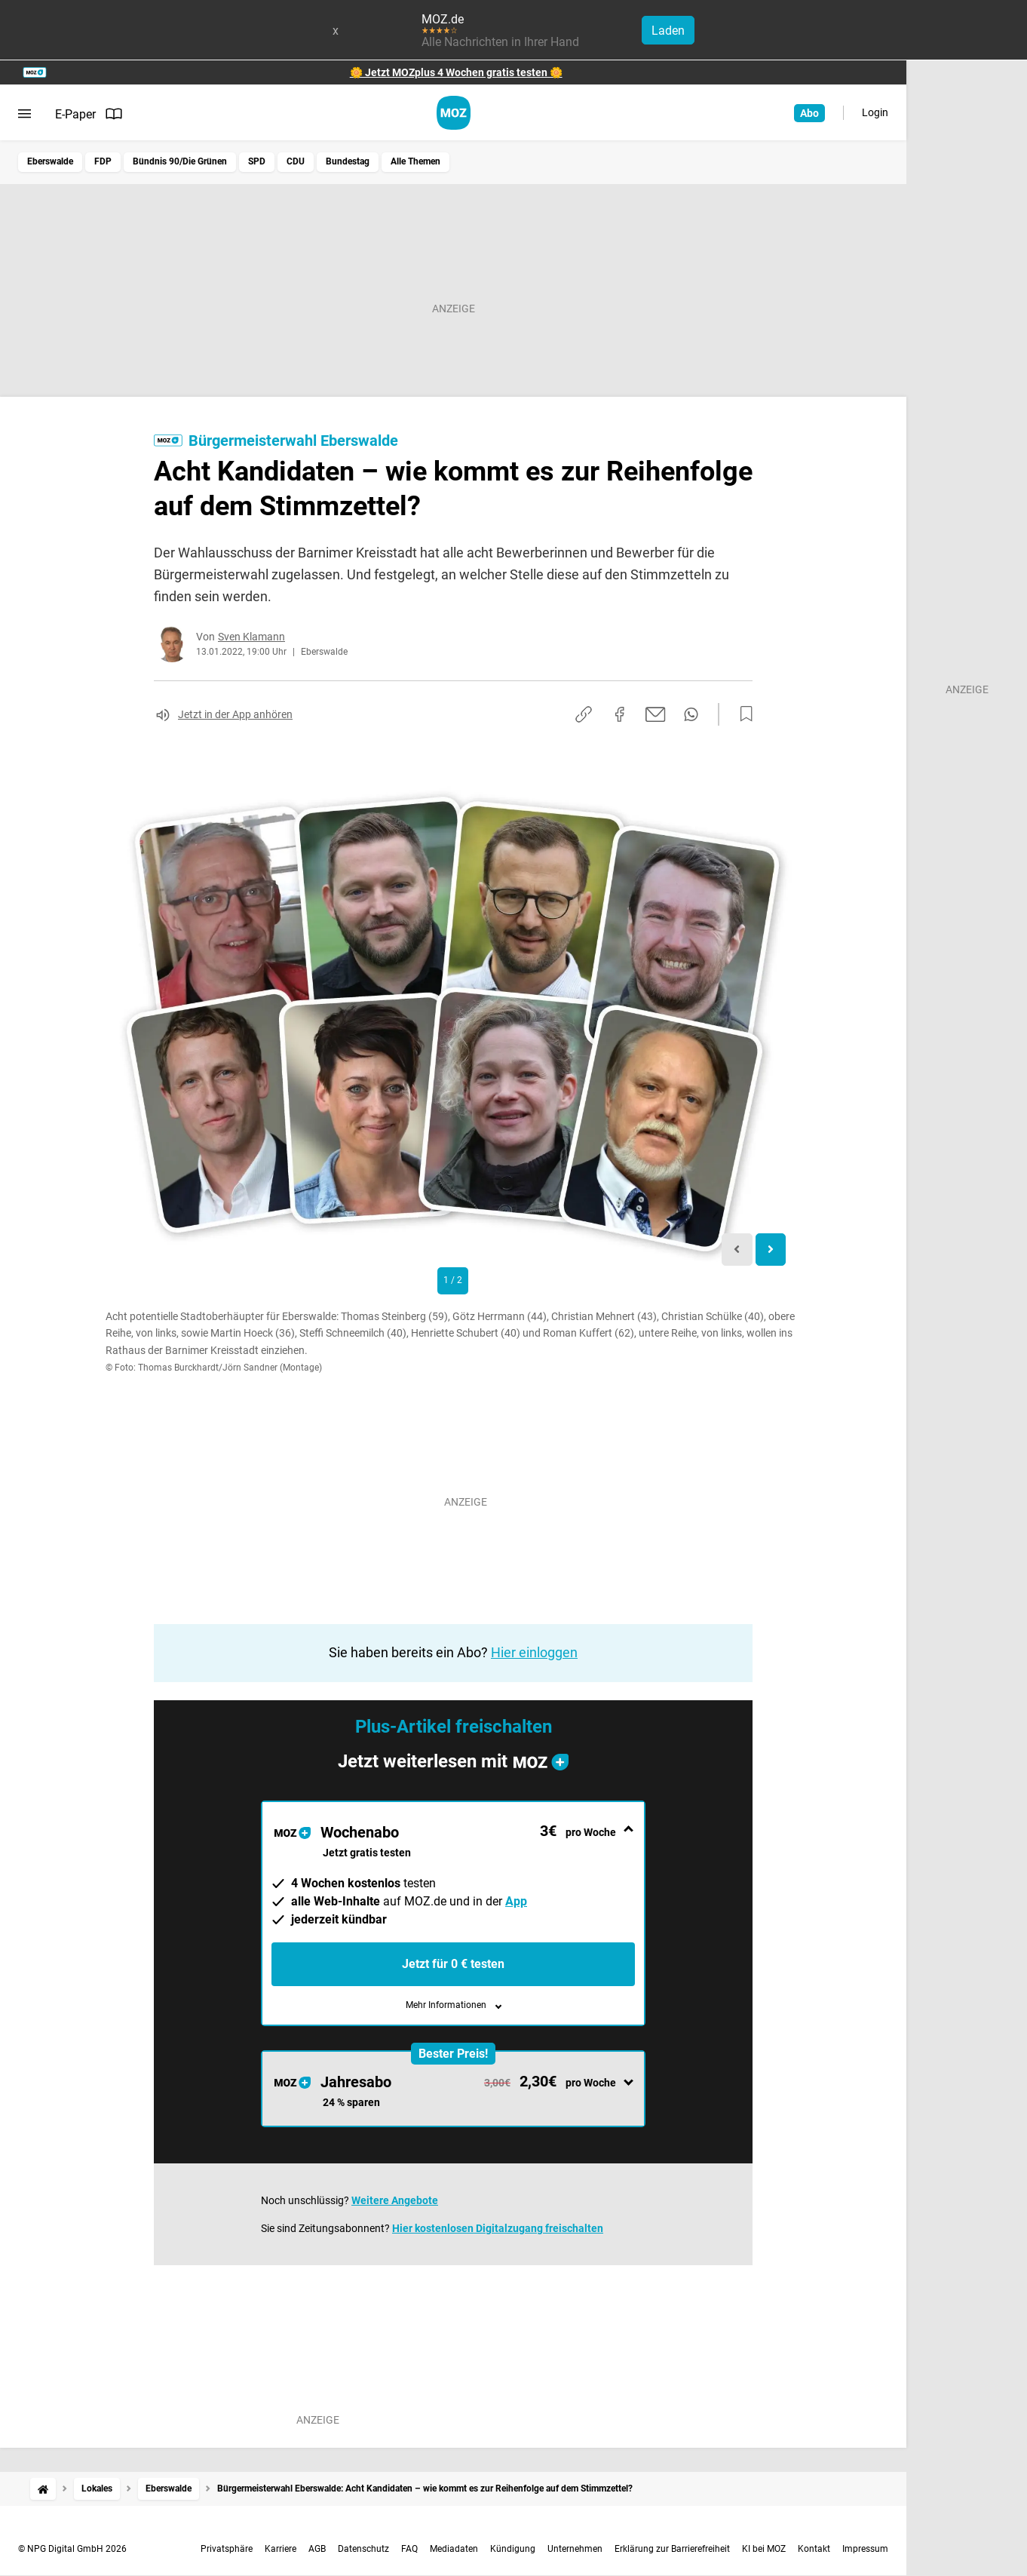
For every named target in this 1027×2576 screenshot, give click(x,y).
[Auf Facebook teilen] (620, 714)
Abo (809, 113)
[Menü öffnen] (24, 114)
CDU (296, 161)
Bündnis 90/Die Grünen (180, 161)
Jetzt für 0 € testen (453, 1964)
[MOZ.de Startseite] (454, 113)
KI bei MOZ (764, 2549)
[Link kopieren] (584, 714)
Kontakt (814, 2549)
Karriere (280, 2549)
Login (875, 112)
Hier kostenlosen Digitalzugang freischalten (497, 2228)
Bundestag (347, 161)
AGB (317, 2549)
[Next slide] (771, 1249)
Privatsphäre (227, 2549)
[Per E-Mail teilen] (655, 714)
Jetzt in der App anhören (235, 714)
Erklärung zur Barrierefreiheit (672, 2549)
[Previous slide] (737, 1249)
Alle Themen (415, 161)
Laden (668, 30)
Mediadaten (454, 2549)
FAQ (409, 2549)
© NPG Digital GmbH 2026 (72, 2549)
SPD (256, 161)
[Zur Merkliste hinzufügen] (742, 714)
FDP (103, 161)
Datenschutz (363, 2549)
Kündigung (512, 2549)
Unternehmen (574, 2549)
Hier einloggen (534, 1652)
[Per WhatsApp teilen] (691, 714)
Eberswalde (50, 161)
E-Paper (89, 114)
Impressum (865, 2549)
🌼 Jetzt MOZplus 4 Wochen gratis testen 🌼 (456, 72)
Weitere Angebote (394, 2200)
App (516, 1901)
